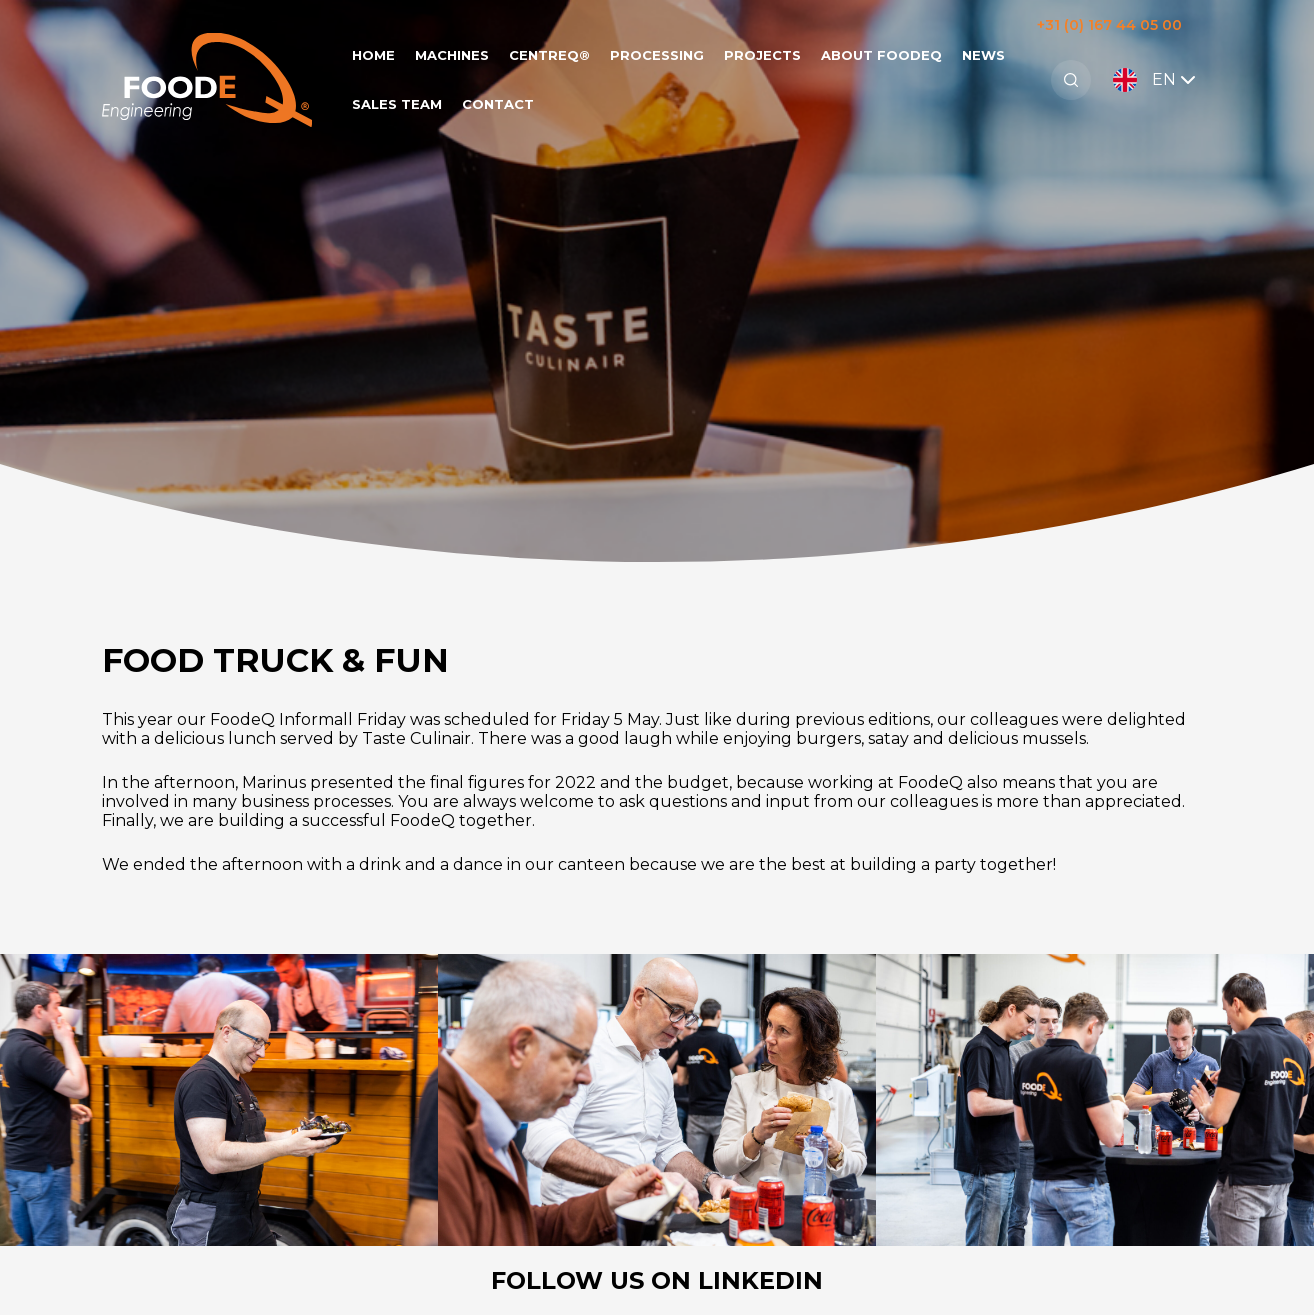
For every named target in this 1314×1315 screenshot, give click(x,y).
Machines (452, 55)
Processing (657, 55)
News (983, 55)
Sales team (397, 104)
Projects (762, 55)
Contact (498, 104)
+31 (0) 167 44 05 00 (1109, 25)
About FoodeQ (881, 55)
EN (1156, 80)
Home (373, 55)
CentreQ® (549, 55)
